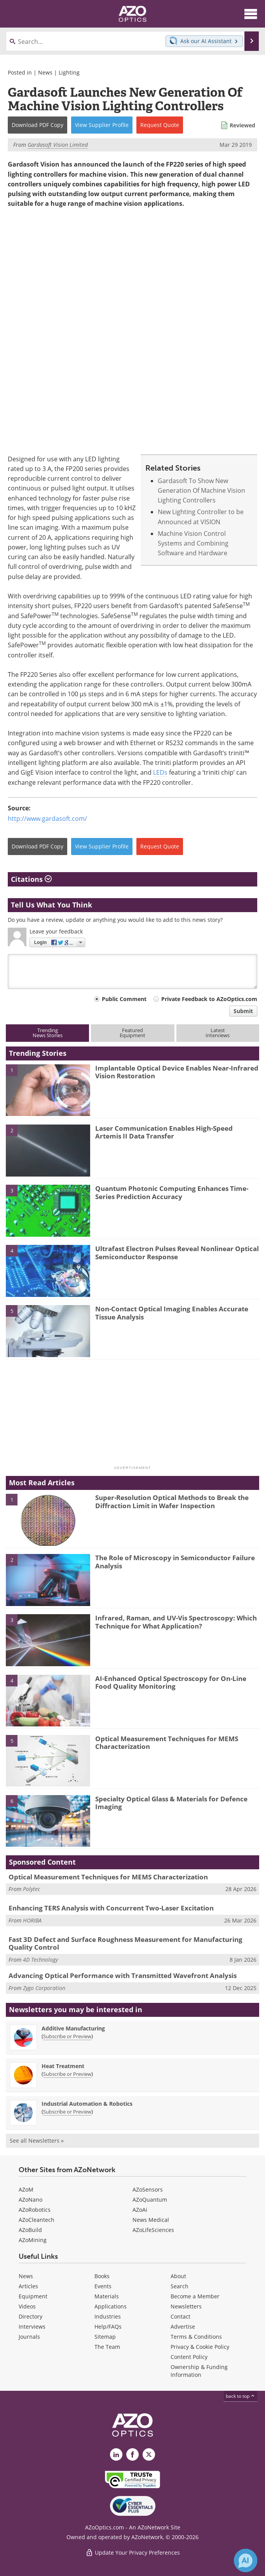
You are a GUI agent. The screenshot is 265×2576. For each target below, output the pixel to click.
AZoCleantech (36, 2219)
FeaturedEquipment (132, 1033)
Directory (30, 2316)
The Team (107, 2346)
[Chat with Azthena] (245, 2560)
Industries (107, 2316)
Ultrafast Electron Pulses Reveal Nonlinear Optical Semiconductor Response (177, 1252)
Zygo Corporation (44, 1988)
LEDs (160, 772)
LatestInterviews (218, 1033)
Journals (29, 2336)
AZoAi (139, 2209)
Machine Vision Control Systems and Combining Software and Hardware (193, 543)
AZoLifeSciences (153, 2230)
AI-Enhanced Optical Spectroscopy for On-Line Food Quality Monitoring (170, 1682)
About (178, 2276)
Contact (180, 2316)
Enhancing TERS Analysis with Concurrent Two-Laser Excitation (111, 1907)
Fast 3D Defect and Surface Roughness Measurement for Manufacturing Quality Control (125, 1943)
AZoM (26, 2189)
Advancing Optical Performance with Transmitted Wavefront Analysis (123, 1975)
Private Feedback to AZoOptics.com (209, 999)
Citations (31, 879)
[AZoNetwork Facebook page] (132, 2454)
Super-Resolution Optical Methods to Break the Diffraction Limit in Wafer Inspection (172, 1501)
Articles (28, 2286)
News (45, 72)
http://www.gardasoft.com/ (47, 818)
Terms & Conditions (196, 2336)
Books (102, 2276)
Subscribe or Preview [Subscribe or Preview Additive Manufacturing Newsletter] (67, 2036)
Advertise (183, 2326)
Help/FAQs (108, 2326)
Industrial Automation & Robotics (87, 2103)
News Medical (150, 2219)
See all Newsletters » (37, 2140)
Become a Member (195, 2296)
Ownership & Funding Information (199, 2370)
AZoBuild (30, 2230)
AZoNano (30, 2199)
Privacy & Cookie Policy (200, 2346)
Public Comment (124, 999)
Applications (110, 2306)
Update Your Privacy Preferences (132, 2552)
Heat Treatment (63, 2066)
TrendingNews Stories (48, 1033)
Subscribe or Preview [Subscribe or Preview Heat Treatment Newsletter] (67, 2073)
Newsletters (186, 2306)
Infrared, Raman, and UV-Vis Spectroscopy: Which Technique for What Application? (176, 1622)
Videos (27, 2306)
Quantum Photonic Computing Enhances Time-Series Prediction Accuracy (171, 1192)
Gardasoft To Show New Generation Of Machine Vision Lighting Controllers (201, 490)
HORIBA (32, 1920)
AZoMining (33, 2240)
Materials (106, 2296)
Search (179, 2286)
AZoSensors (147, 2189)
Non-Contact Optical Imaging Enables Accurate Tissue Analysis (171, 1313)
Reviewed (242, 125)
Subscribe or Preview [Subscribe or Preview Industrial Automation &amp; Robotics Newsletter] (67, 2111)
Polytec (31, 1889)
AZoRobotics (35, 2209)
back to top (240, 2396)
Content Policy (189, 2356)
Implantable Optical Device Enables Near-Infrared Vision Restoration (176, 1072)
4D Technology (40, 1959)
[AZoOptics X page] (149, 2454)
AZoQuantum (149, 2199)
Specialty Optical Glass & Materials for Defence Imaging (171, 1802)
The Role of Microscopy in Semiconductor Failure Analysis (175, 1562)
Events (103, 2286)
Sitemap (105, 2336)
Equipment (33, 2296)
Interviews (32, 2326)
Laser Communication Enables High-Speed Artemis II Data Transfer (164, 1132)
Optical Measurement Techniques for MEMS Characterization (166, 1742)
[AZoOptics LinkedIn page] (116, 2454)
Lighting (69, 72)
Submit (243, 1011)
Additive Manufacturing (73, 2028)
